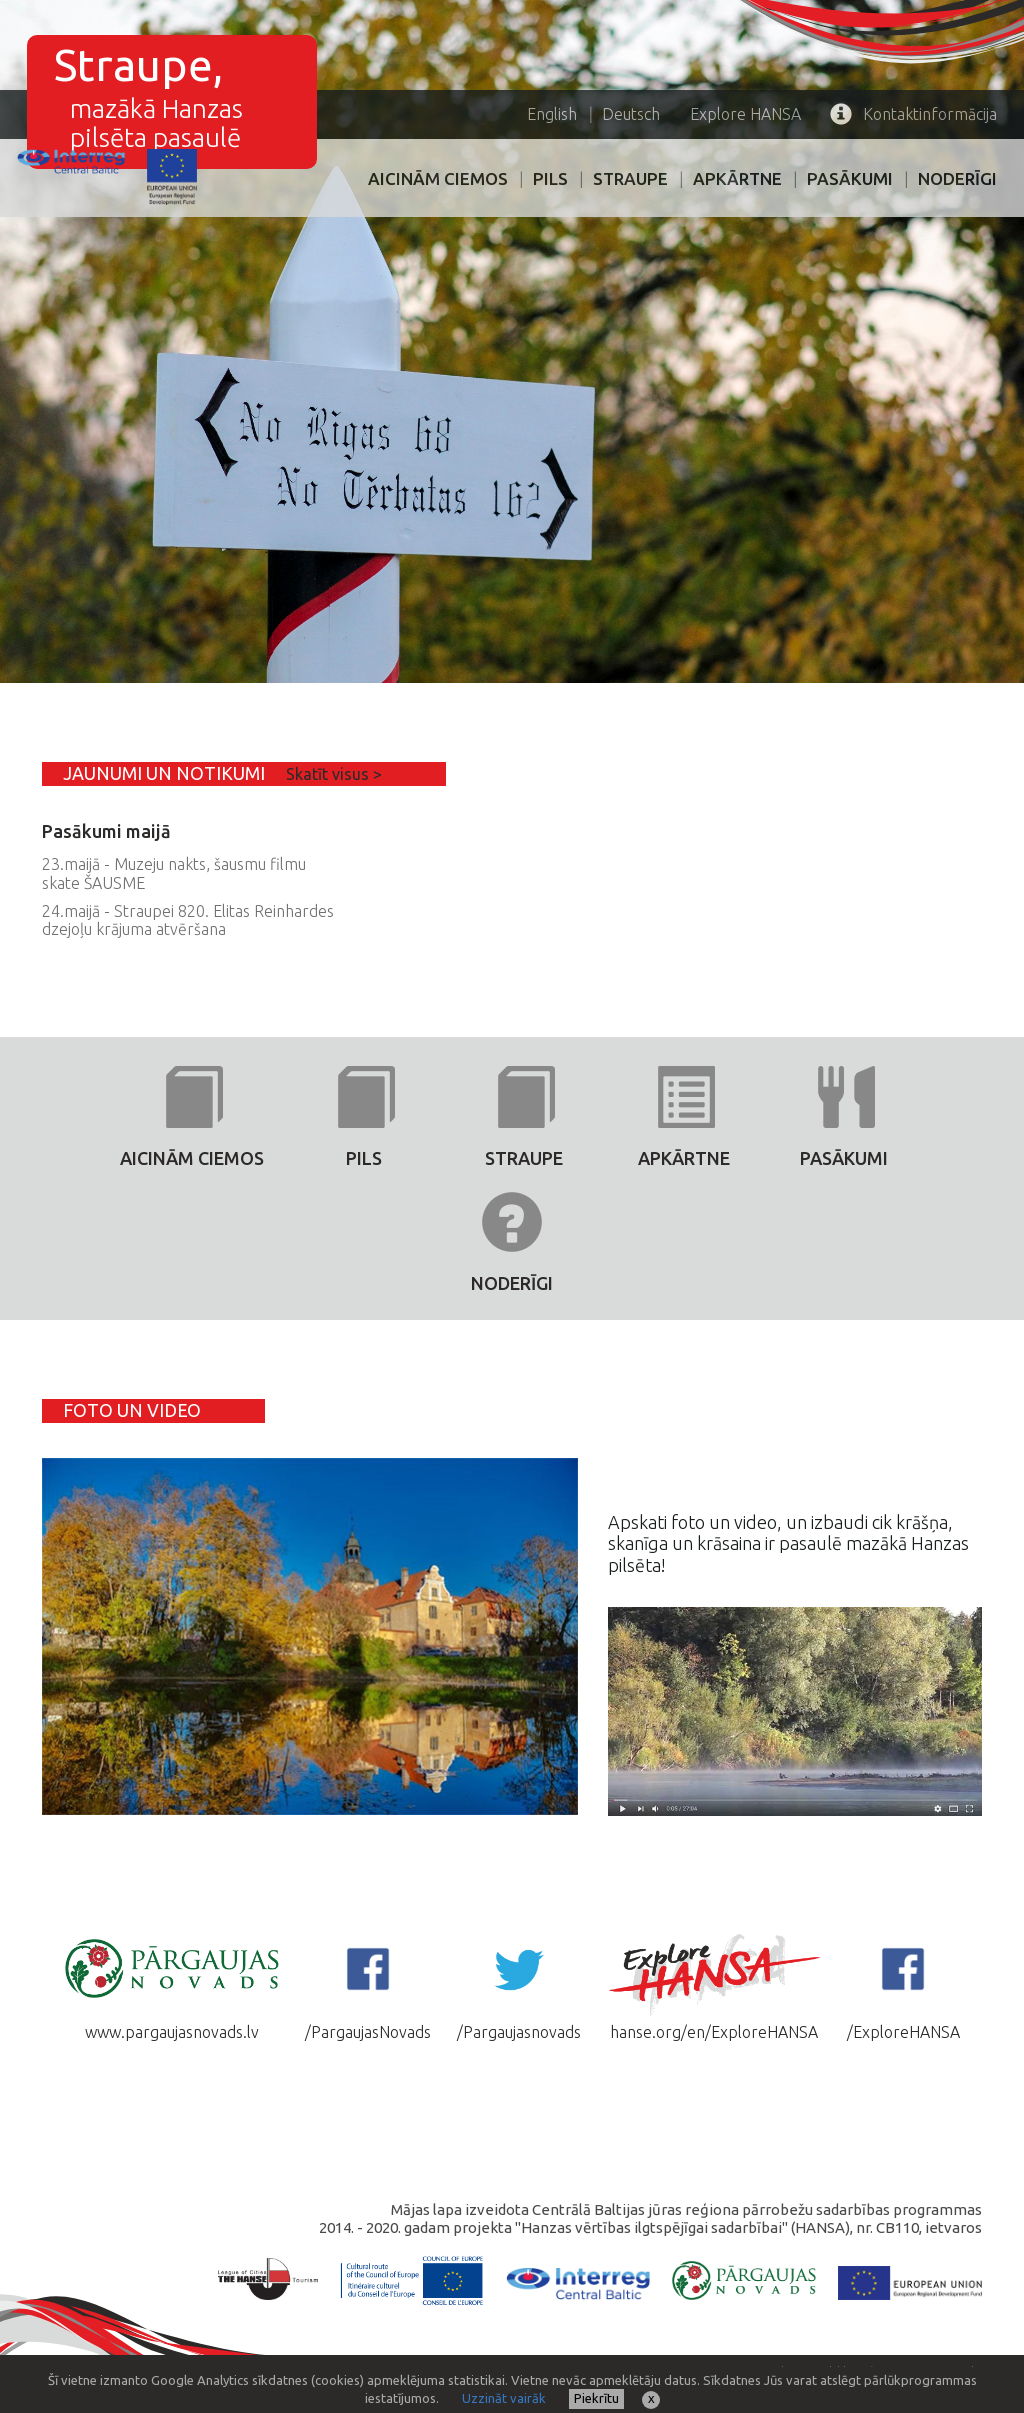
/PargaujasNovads (368, 1986)
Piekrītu (596, 2398)
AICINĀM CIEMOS (438, 178)
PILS (550, 178)
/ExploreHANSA (903, 1986)
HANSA (745, 114)
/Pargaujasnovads (519, 1986)
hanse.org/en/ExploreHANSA (714, 1986)
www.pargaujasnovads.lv (172, 1986)
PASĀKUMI (850, 178)
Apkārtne (737, 178)
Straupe (630, 178)
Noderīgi (957, 178)
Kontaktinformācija (913, 114)
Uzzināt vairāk (504, 2398)
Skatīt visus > (334, 774)
